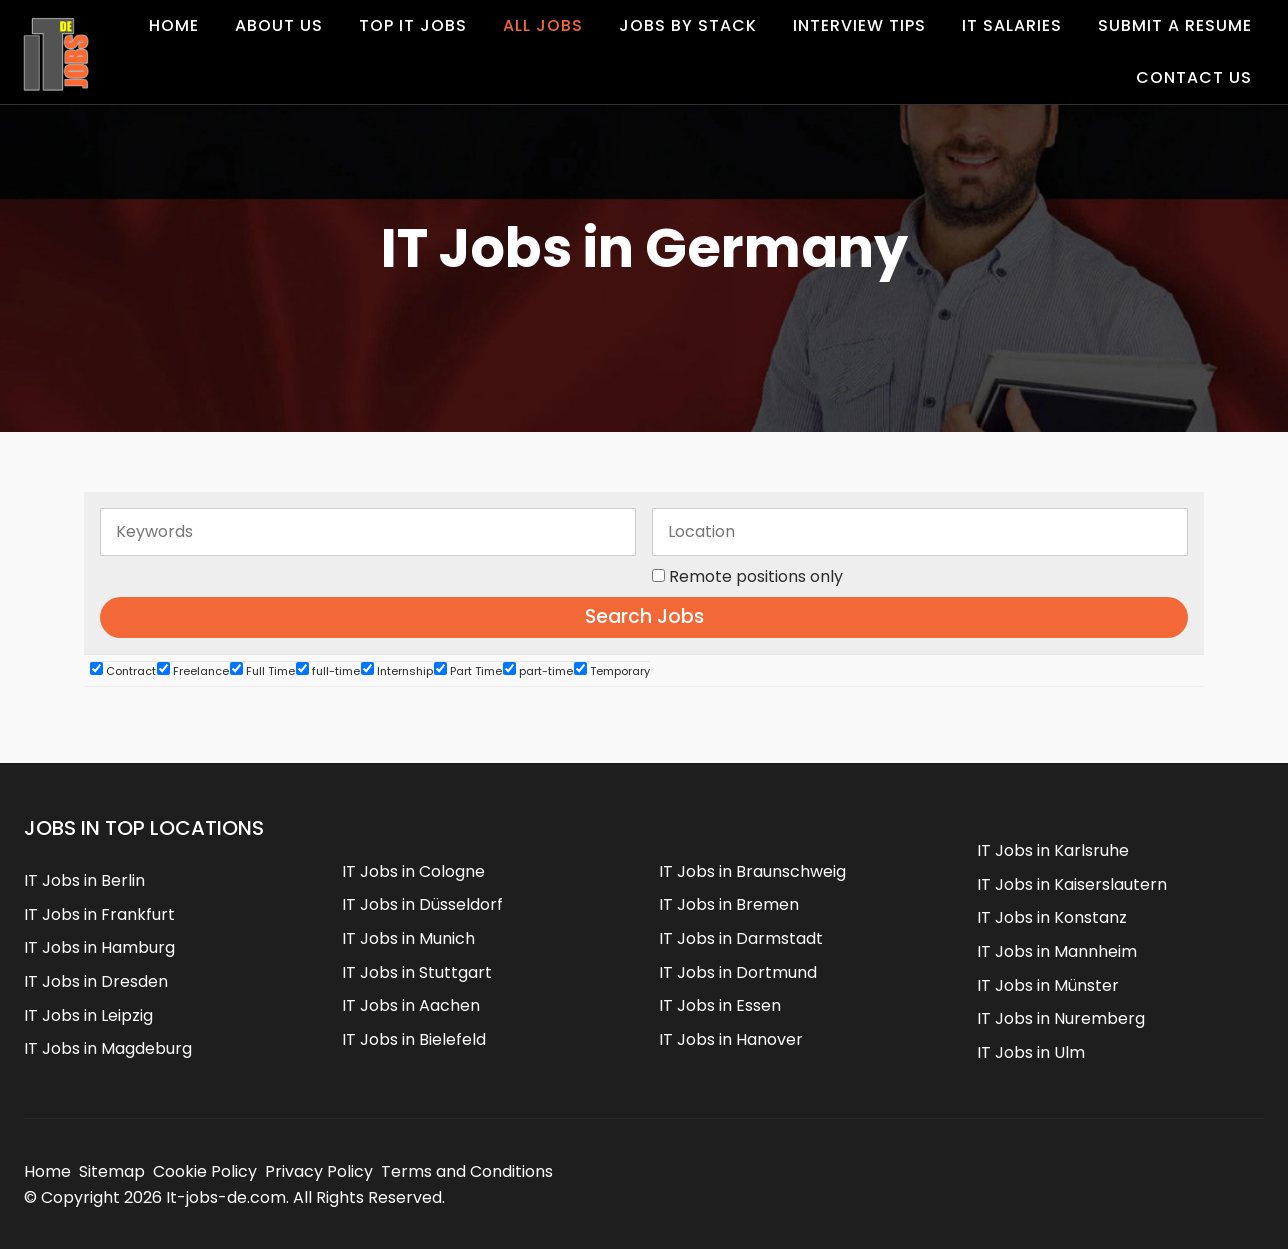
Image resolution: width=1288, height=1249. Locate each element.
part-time (538, 670)
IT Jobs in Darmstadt (741, 938)
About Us (279, 25)
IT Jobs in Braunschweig (752, 871)
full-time (328, 670)
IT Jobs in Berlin (84, 880)
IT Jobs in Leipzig (88, 1015)
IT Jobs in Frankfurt (99, 914)
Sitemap (112, 1171)
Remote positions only (756, 576)
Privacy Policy (319, 1171)
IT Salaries (1012, 25)
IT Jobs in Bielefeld (414, 1039)
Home (174, 25)
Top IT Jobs (413, 25)
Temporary (612, 670)
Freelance (193, 670)
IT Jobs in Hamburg (99, 947)
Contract (123, 670)
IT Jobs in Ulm (1031, 1052)
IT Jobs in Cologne (413, 871)
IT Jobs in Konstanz (1052, 917)
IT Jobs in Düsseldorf (422, 904)
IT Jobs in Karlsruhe (1053, 850)
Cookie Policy (205, 1171)
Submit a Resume (1175, 25)
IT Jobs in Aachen (411, 1005)
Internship (397, 670)
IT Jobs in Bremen (729, 904)
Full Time (262, 670)
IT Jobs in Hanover (731, 1039)
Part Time (468, 670)
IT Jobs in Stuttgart (417, 972)
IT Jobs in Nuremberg (1061, 1018)
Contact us (1194, 77)
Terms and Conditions (467, 1171)
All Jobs (543, 25)
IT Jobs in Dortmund (738, 972)
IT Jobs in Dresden (96, 981)
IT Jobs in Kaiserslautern (1072, 884)
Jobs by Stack (688, 25)
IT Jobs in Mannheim (1057, 951)
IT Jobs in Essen (720, 1005)
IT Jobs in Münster (1048, 985)
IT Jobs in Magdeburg (108, 1048)
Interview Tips (859, 25)
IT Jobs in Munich (408, 938)
